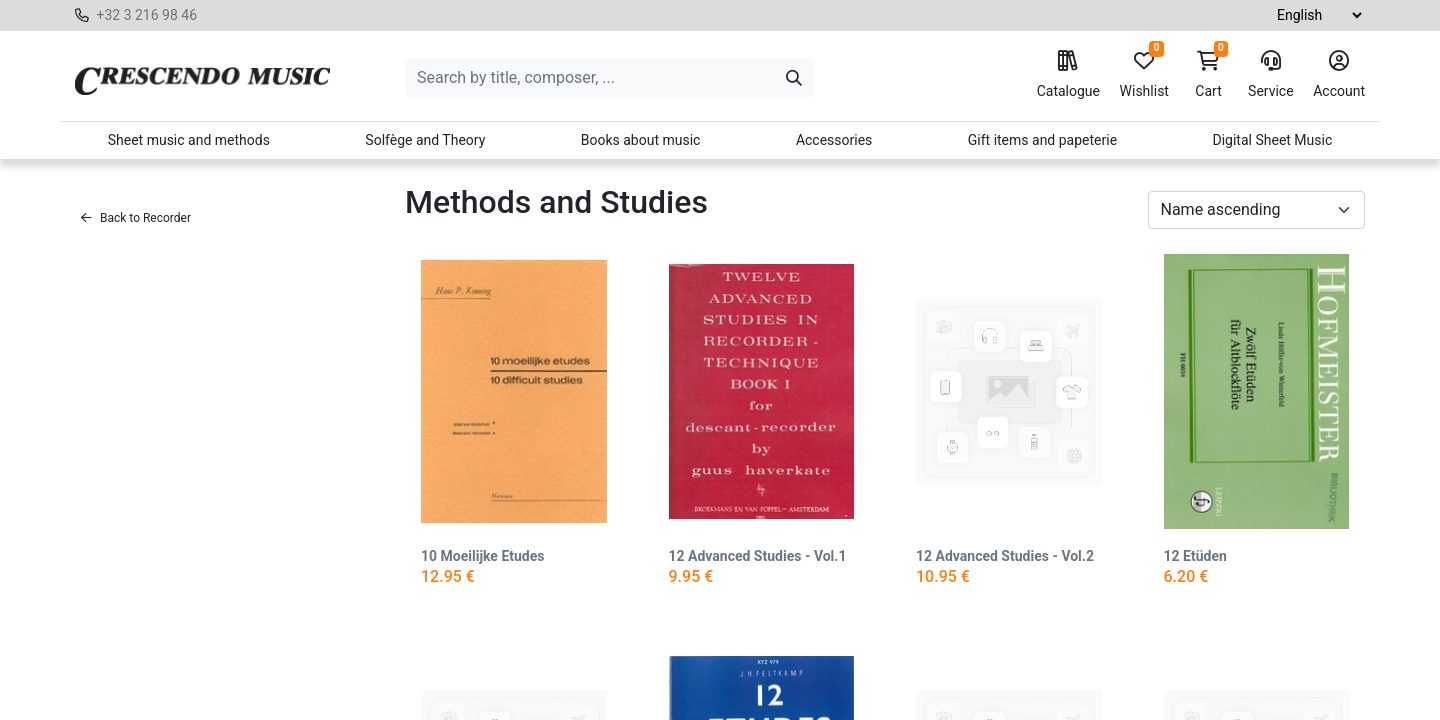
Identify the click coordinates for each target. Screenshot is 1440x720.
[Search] (794, 78)
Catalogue (1068, 75)
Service (1271, 75)
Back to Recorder (136, 218)
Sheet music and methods (189, 140)
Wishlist (1144, 75)
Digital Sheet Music (1273, 140)
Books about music (641, 140)
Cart (1209, 75)
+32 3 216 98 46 (146, 15)
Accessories (834, 140)
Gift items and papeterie (1042, 140)
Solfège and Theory (425, 140)
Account (1339, 75)
